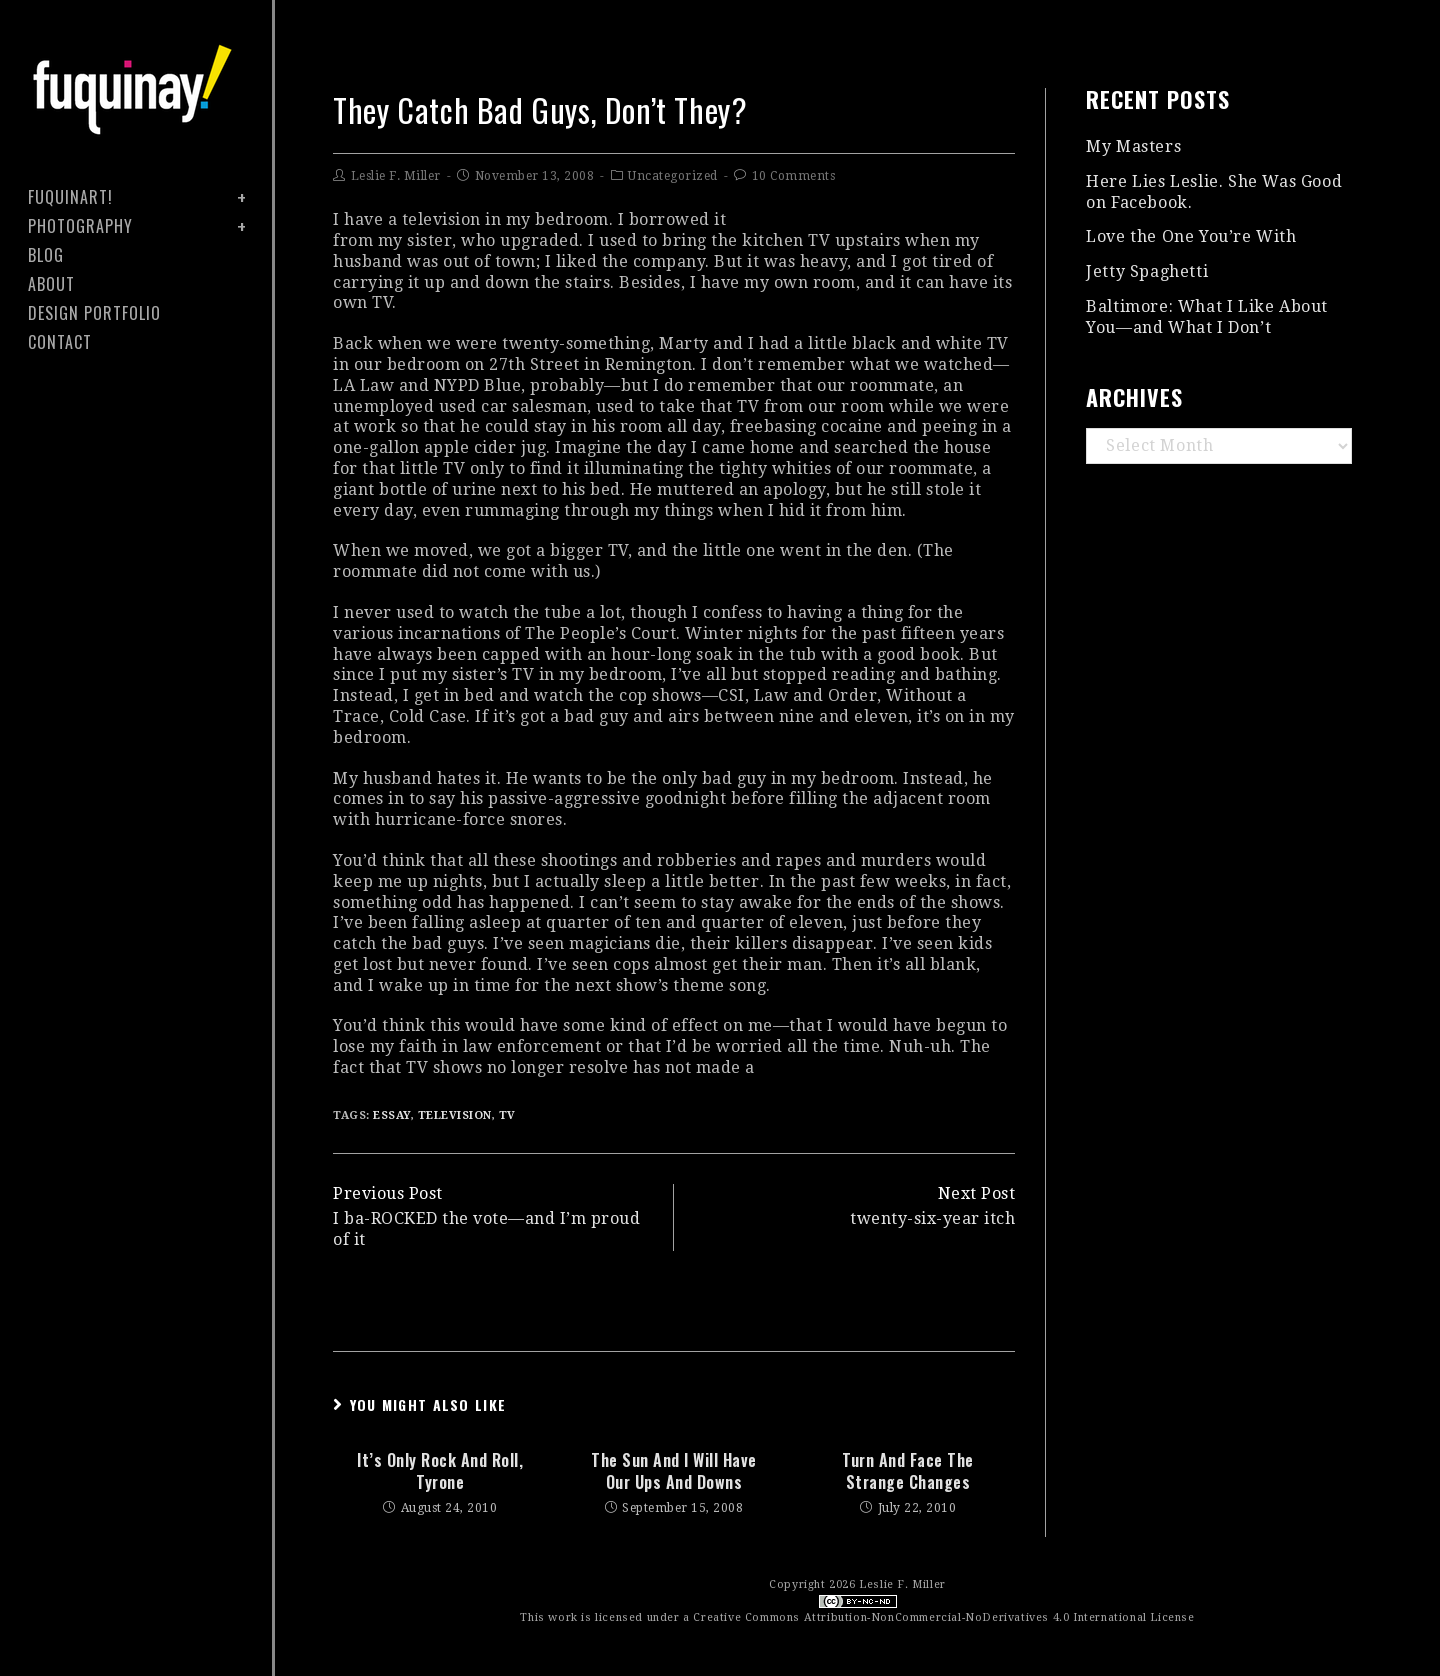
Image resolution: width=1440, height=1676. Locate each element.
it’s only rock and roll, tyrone (440, 1471)
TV (507, 1115)
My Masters (1133, 146)
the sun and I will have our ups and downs (674, 1471)
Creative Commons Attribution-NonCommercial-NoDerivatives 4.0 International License (943, 1617)
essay (392, 1115)
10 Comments (794, 176)
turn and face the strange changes (908, 1471)
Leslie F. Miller (396, 176)
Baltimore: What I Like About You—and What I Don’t (1207, 317)
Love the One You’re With (1191, 236)
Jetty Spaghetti (1147, 271)
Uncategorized (673, 176)
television (455, 1115)
